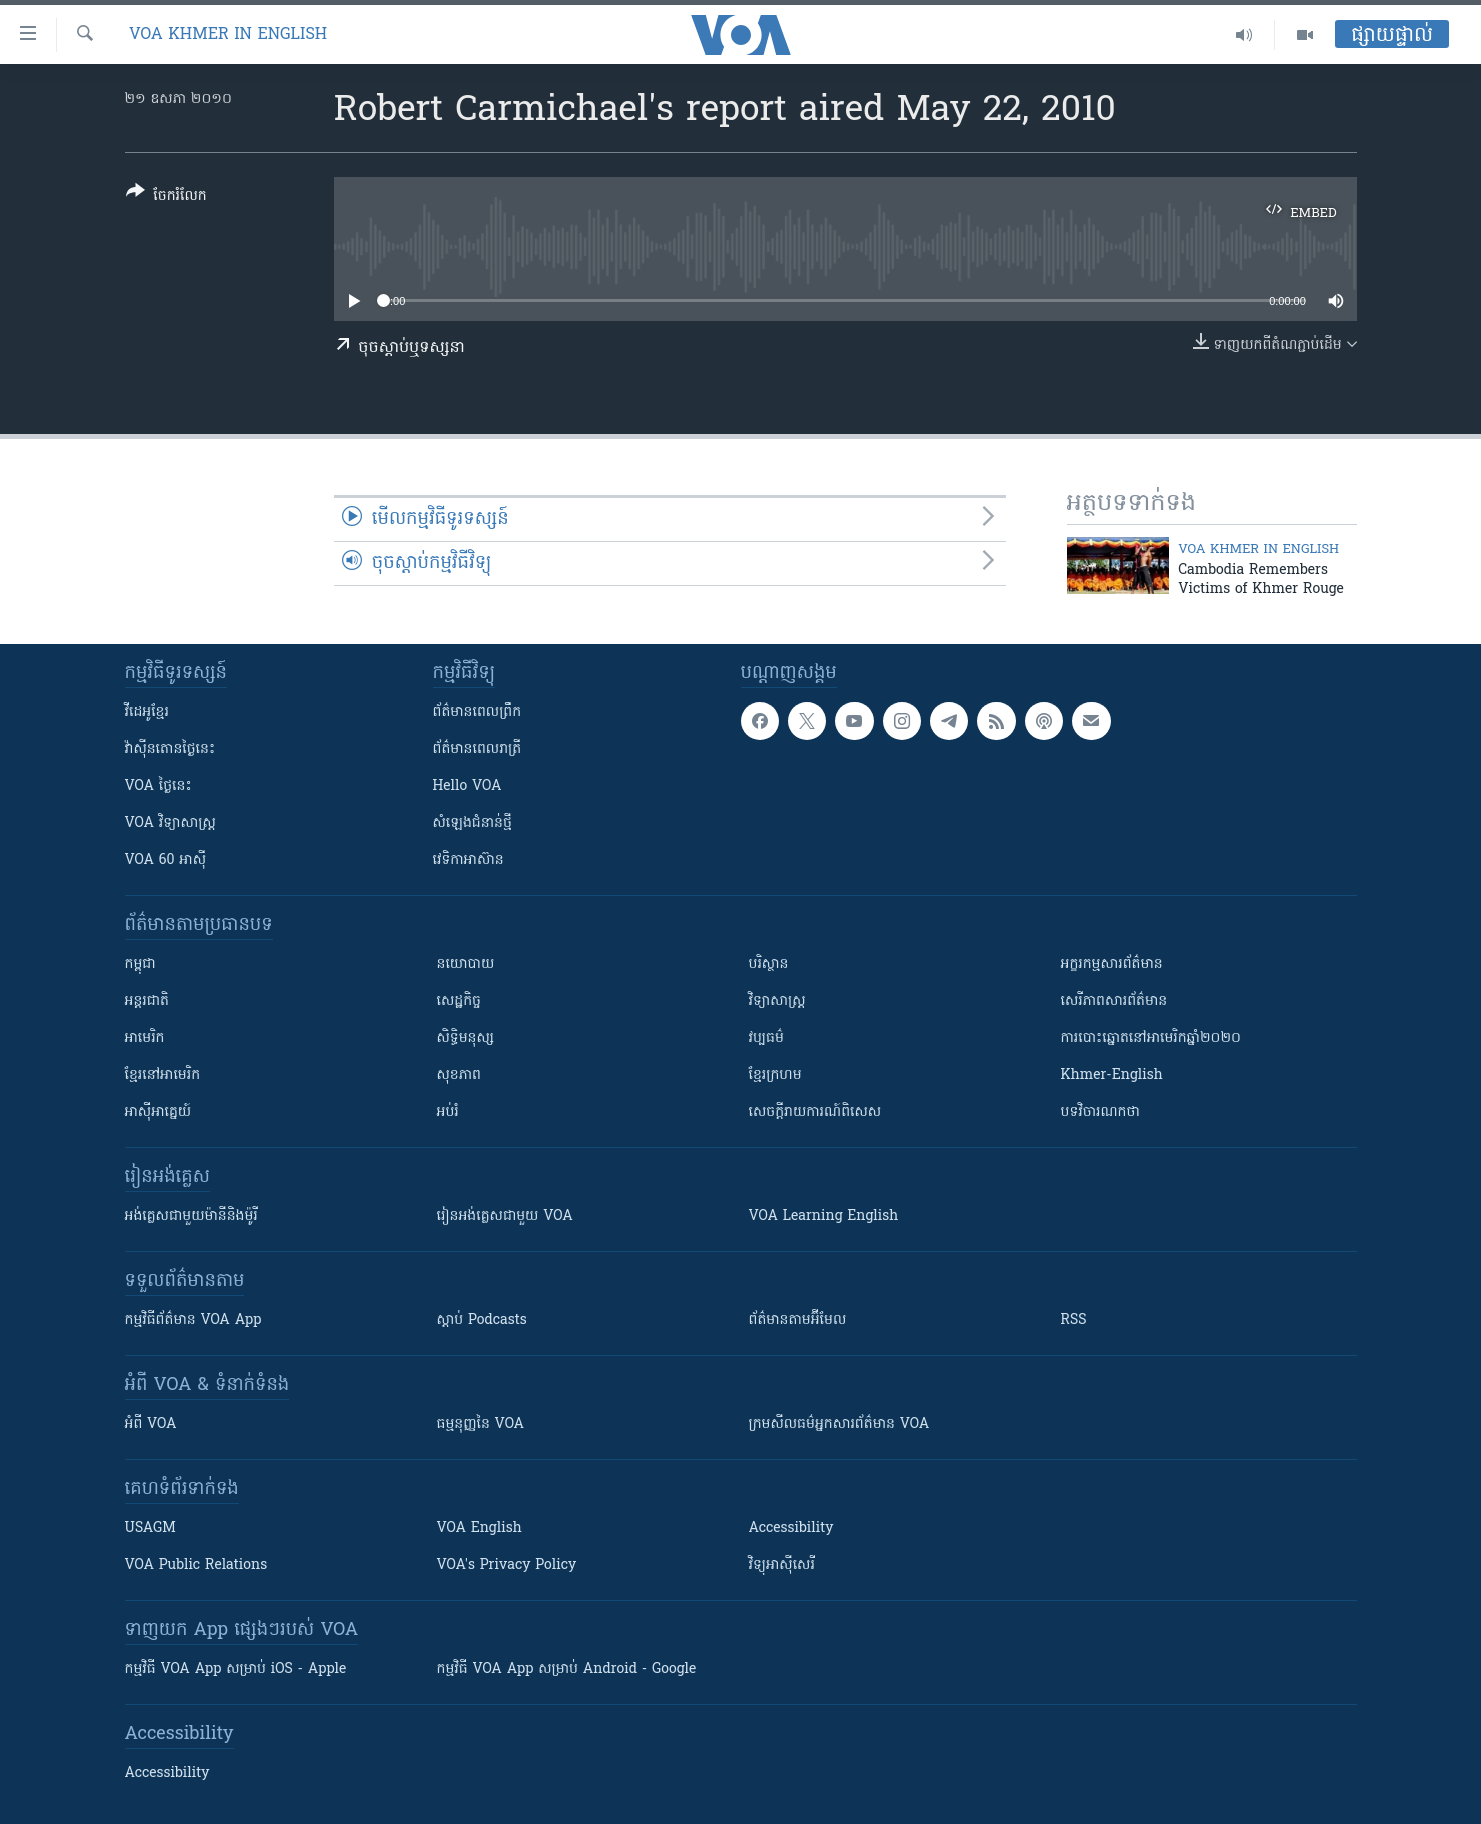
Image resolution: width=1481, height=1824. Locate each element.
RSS (1074, 1320)
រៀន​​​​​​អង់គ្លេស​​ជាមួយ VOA (505, 1216)
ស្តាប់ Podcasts (482, 1320)
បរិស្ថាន (769, 964)
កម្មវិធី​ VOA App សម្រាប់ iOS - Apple (236, 1669)
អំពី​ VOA (151, 1424)
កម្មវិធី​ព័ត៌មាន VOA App (193, 1320)
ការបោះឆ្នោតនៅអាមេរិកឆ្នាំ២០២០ (1151, 1038)
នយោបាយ (466, 964)
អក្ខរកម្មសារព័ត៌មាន (1112, 964)
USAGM (150, 1528)
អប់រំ (448, 1112)
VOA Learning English (824, 1216)
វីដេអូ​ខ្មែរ (147, 712)
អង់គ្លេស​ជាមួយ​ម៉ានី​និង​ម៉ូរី (191, 1216)
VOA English (479, 1528)
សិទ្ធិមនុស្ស (466, 1038)
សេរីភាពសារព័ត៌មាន (1114, 1001)
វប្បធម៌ (766, 1038)
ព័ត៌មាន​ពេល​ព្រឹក (477, 712)
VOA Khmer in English (228, 35)
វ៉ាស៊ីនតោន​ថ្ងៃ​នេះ (170, 749)
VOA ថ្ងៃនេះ (158, 786)
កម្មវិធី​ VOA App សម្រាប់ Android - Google (567, 1669)
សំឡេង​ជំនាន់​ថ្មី (472, 823)
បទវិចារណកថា (1100, 1112)
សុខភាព (459, 1075)
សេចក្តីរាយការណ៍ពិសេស (815, 1112)
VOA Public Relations (196, 1565)
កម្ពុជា (140, 964)
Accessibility (791, 1528)
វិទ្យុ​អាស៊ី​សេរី (782, 1565)
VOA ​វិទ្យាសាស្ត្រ (170, 823)
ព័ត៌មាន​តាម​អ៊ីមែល (798, 1320)
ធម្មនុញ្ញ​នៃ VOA (481, 1424)
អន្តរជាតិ (147, 1001)
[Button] (166, 197)
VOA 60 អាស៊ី (166, 860)
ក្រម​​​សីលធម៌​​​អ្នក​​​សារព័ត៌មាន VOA (839, 1424)
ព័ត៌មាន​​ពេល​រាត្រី (477, 749)
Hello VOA (467, 786)
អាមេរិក (145, 1038)
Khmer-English (1112, 1075)
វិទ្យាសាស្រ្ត (777, 1001)
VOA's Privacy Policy (507, 1565)
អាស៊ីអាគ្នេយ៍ (158, 1112)
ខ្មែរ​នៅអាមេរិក (163, 1075)
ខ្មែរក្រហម (775, 1075)
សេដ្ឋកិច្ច (459, 1001)
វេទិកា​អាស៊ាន (468, 860)
